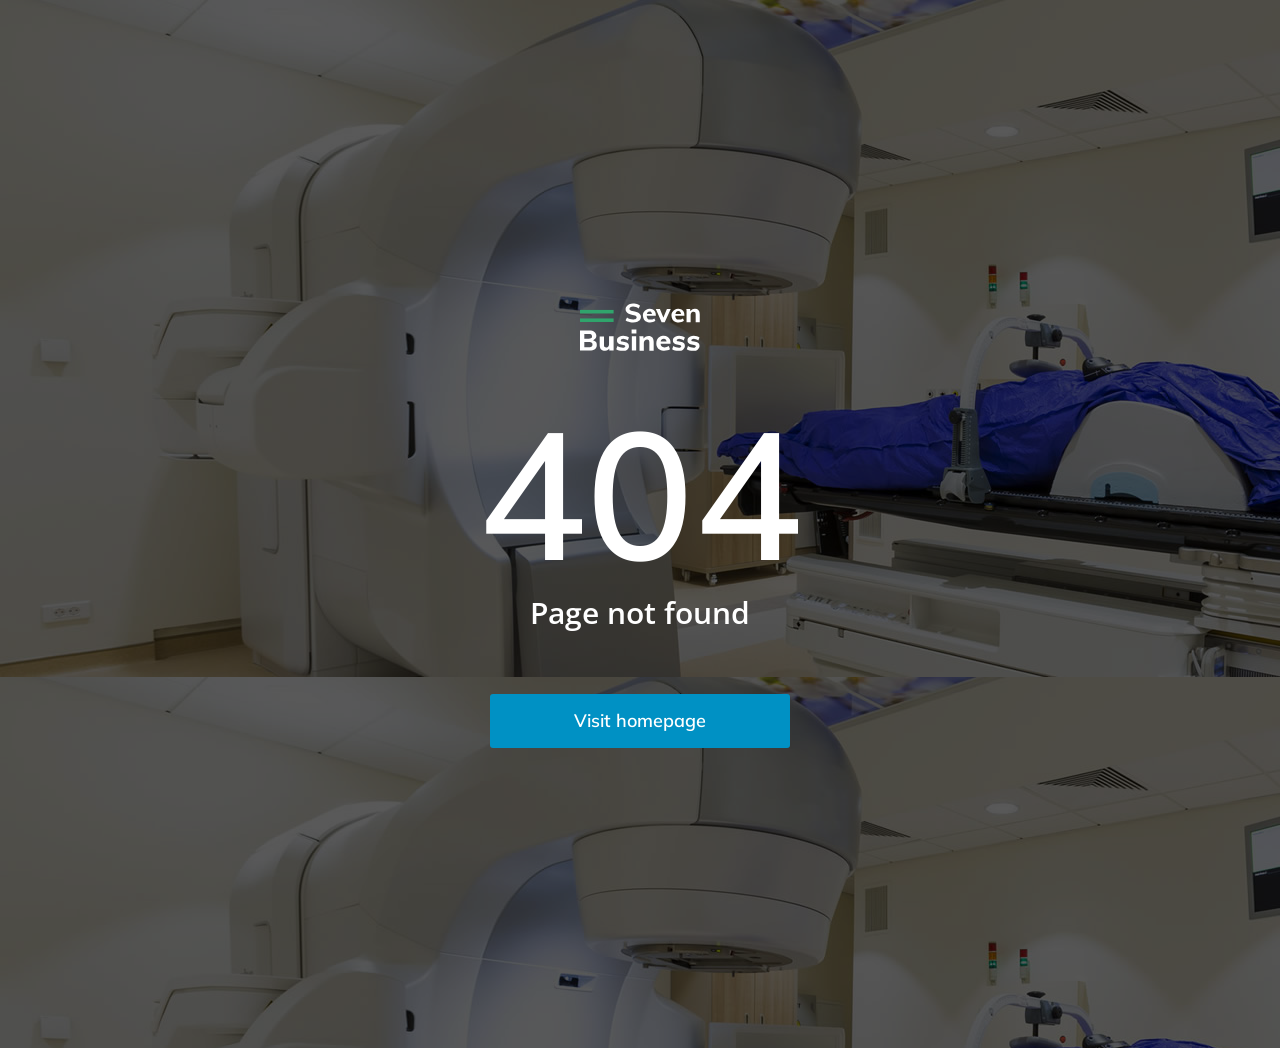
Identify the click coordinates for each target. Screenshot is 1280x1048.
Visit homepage (640, 720)
